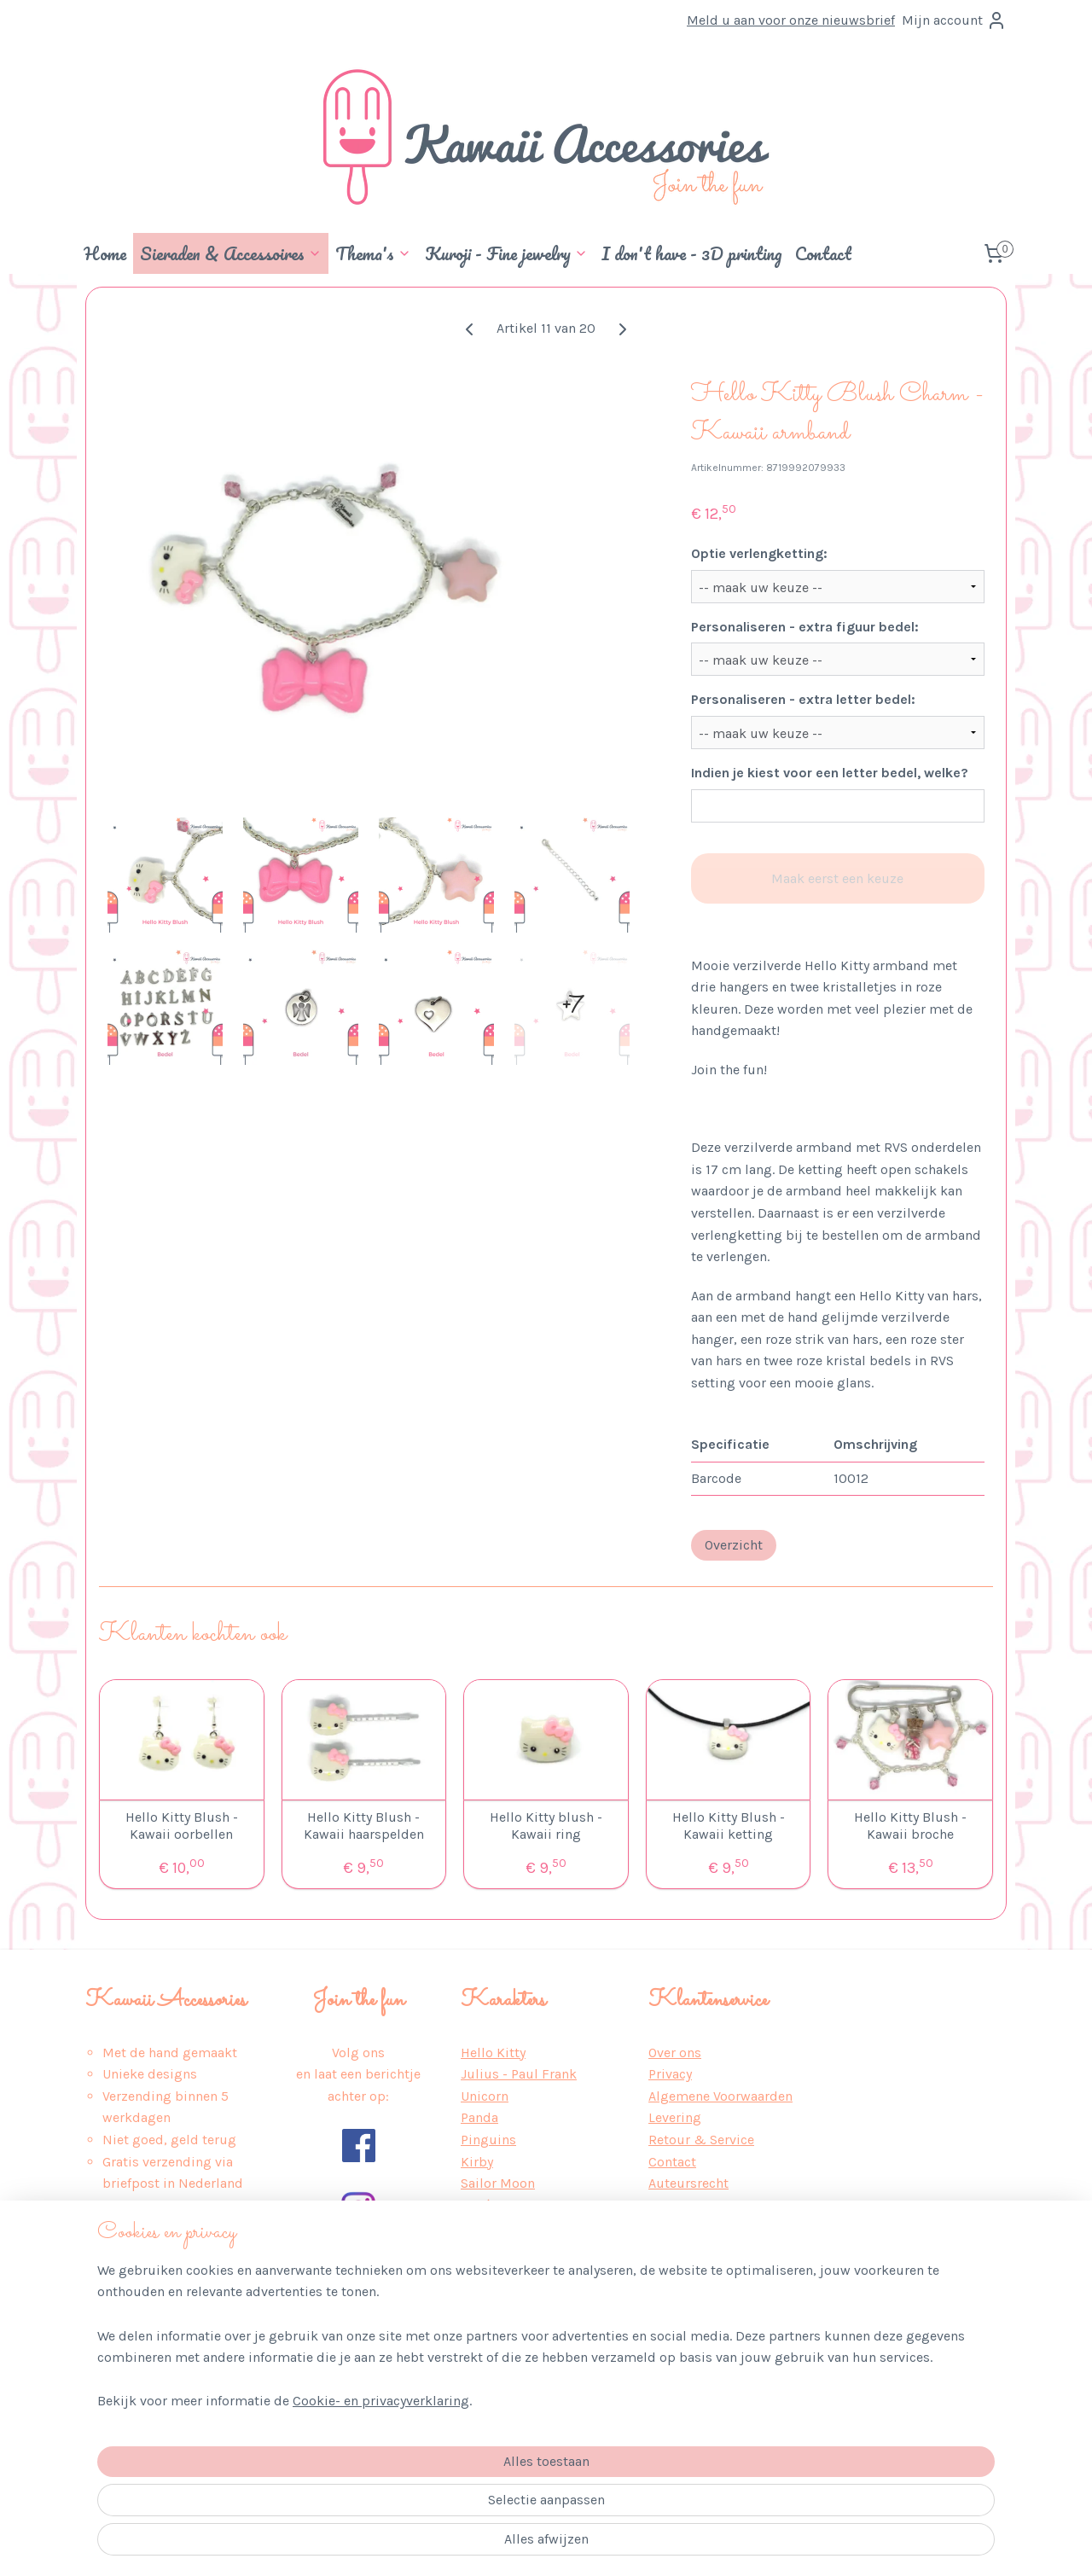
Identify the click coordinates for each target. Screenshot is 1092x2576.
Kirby (477, 2162)
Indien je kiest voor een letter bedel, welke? (829, 773)
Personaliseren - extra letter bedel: (803, 699)
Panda (479, 2117)
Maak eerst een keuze (837, 878)
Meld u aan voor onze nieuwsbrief (791, 20)
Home (105, 253)
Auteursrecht (688, 2183)
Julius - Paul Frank (519, 2074)
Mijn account (954, 20)
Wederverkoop (692, 2205)
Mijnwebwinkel (728, 2544)
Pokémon (490, 2205)
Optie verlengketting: (759, 553)
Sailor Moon (498, 2183)
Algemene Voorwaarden (720, 2096)
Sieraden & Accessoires (231, 253)
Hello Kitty (493, 2052)
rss (536, 2544)
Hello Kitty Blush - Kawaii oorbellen (181, 1825)
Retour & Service (701, 2139)
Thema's (373, 253)
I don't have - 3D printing (691, 253)
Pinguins (488, 2139)
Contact (823, 253)
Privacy (670, 2074)
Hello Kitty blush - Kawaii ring (546, 1825)
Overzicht (734, 1545)
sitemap (503, 2544)
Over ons (674, 2052)
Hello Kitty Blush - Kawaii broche (910, 1825)
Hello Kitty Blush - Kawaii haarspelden (364, 1825)
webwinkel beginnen (593, 2544)
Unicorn (484, 2096)
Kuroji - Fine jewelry (506, 253)
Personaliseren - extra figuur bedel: (805, 627)
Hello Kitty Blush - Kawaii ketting (728, 1825)
